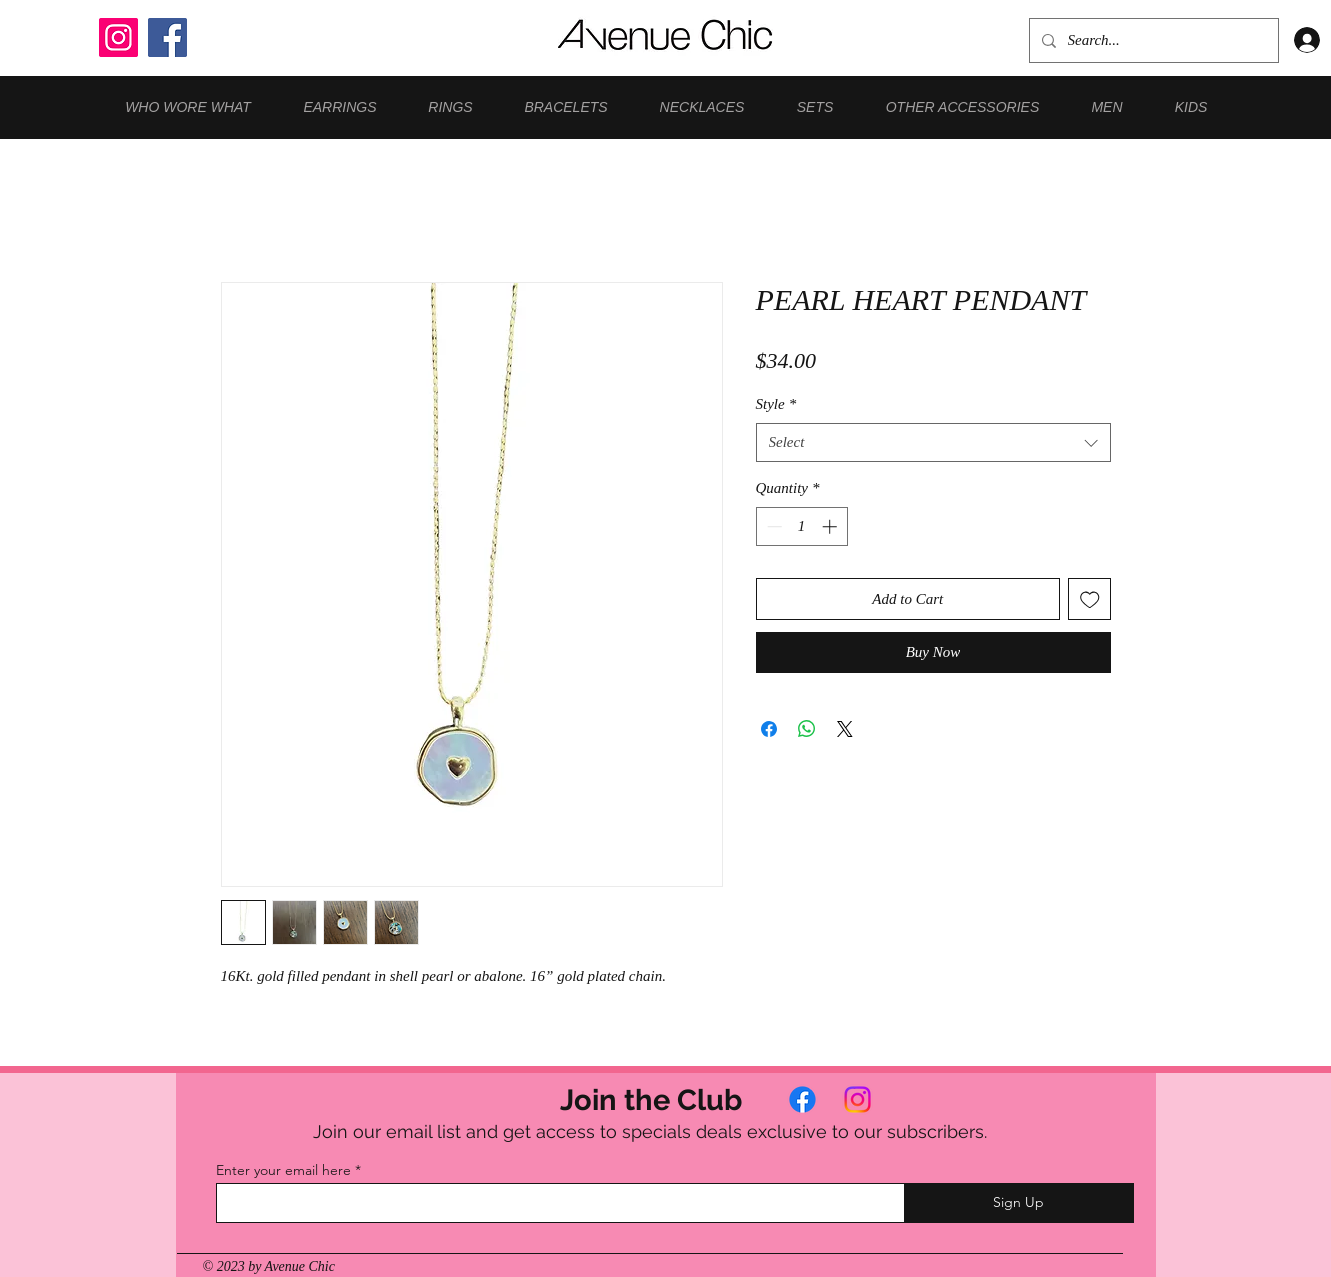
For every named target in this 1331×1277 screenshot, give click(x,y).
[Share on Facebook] (769, 729)
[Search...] (1152, 40)
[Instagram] (118, 37)
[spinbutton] (801, 526)
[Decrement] (772, 526)
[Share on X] (845, 729)
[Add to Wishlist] (1089, 599)
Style (776, 404)
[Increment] (831, 526)
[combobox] (933, 442)
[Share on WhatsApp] (807, 729)
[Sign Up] (1019, 1203)
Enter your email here (283, 1170)
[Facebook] (167, 37)
